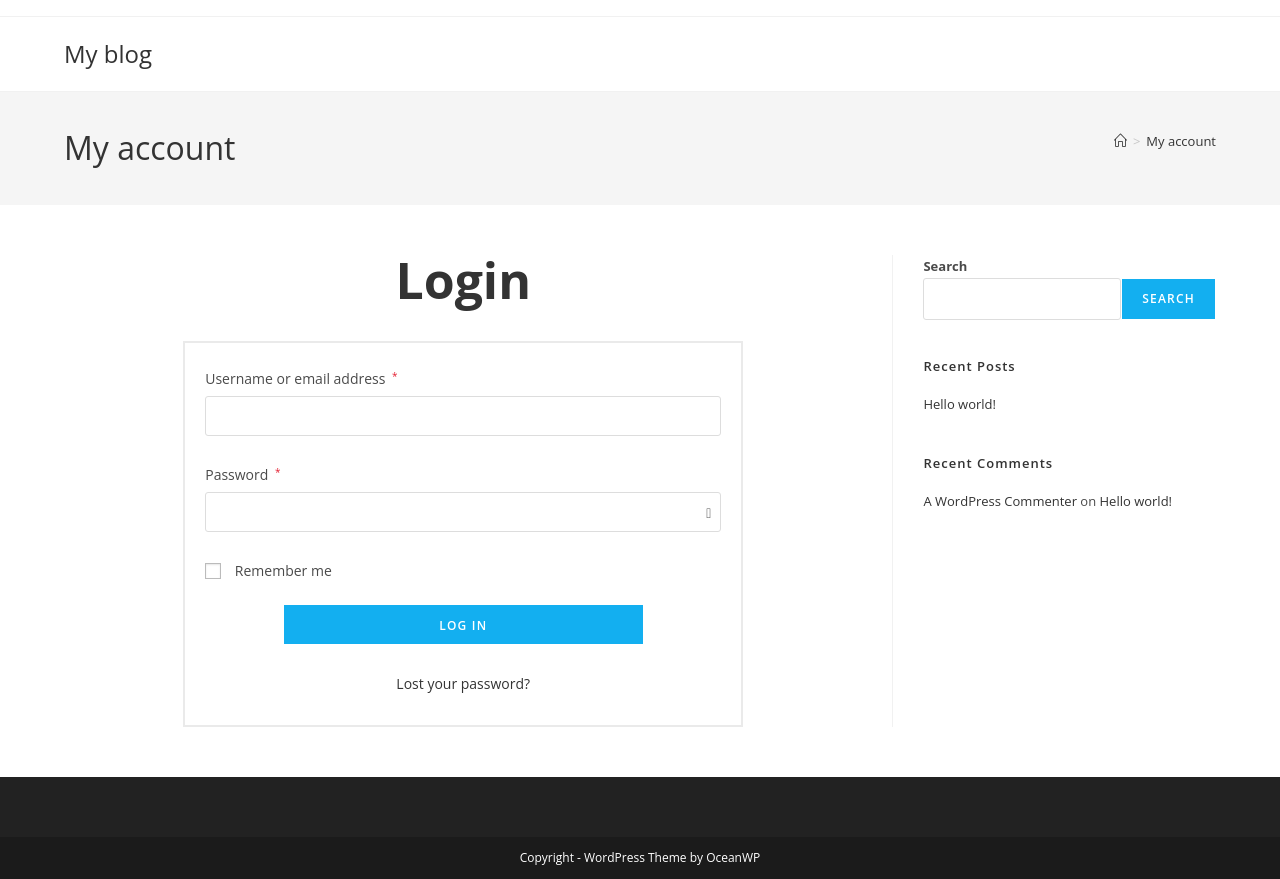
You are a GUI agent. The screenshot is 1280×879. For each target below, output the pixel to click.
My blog (108, 53)
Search (945, 266)
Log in (463, 625)
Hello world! (959, 404)
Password (242, 473)
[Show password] (705, 512)
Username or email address (301, 377)
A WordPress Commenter (1000, 501)
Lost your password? (463, 683)
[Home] (1120, 141)
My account (1181, 141)
